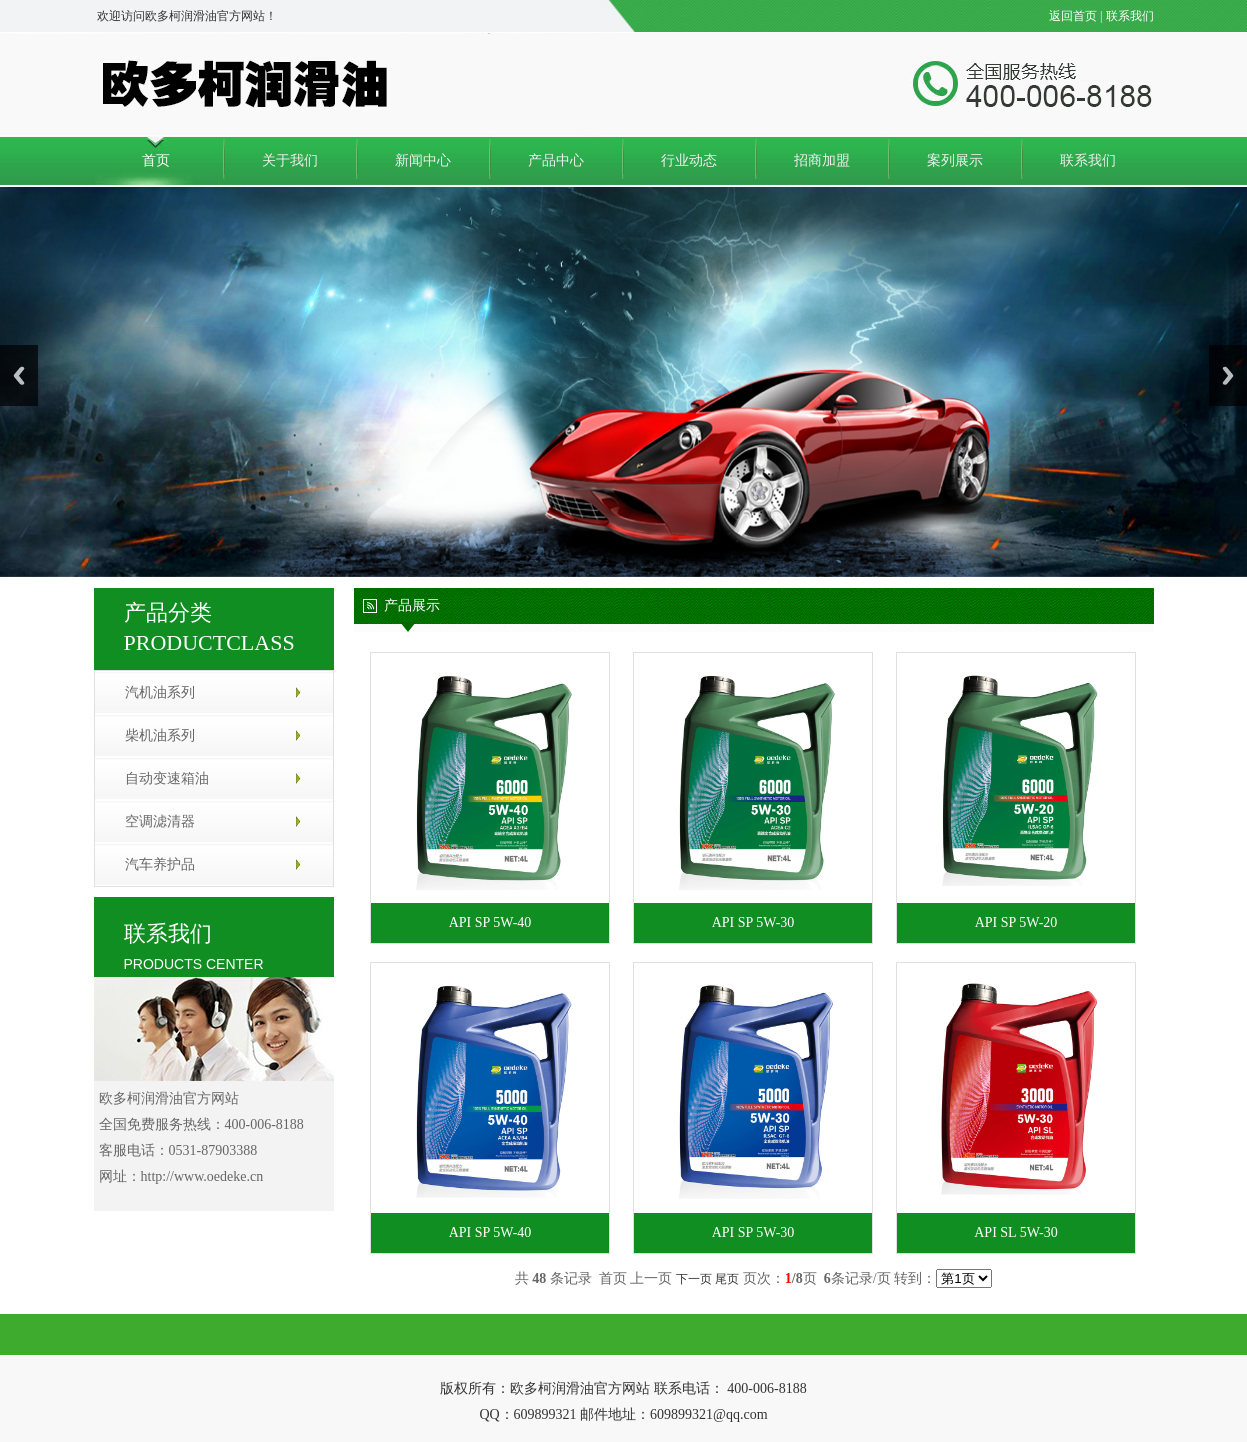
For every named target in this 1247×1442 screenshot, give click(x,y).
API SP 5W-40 (490, 922)
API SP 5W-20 (1016, 922)
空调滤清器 (160, 821)
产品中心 (556, 160)
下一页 (694, 1279)
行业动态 (689, 160)
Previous (19, 375)
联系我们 (1130, 16)
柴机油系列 (160, 735)
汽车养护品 (160, 864)
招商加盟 (822, 160)
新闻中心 (423, 160)
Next (1228, 375)
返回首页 (1073, 16)
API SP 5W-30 (753, 922)
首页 (156, 160)
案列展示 (955, 160)
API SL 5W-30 (1015, 1232)
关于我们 (290, 160)
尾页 (727, 1279)
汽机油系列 (160, 692)
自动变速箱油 (167, 778)
